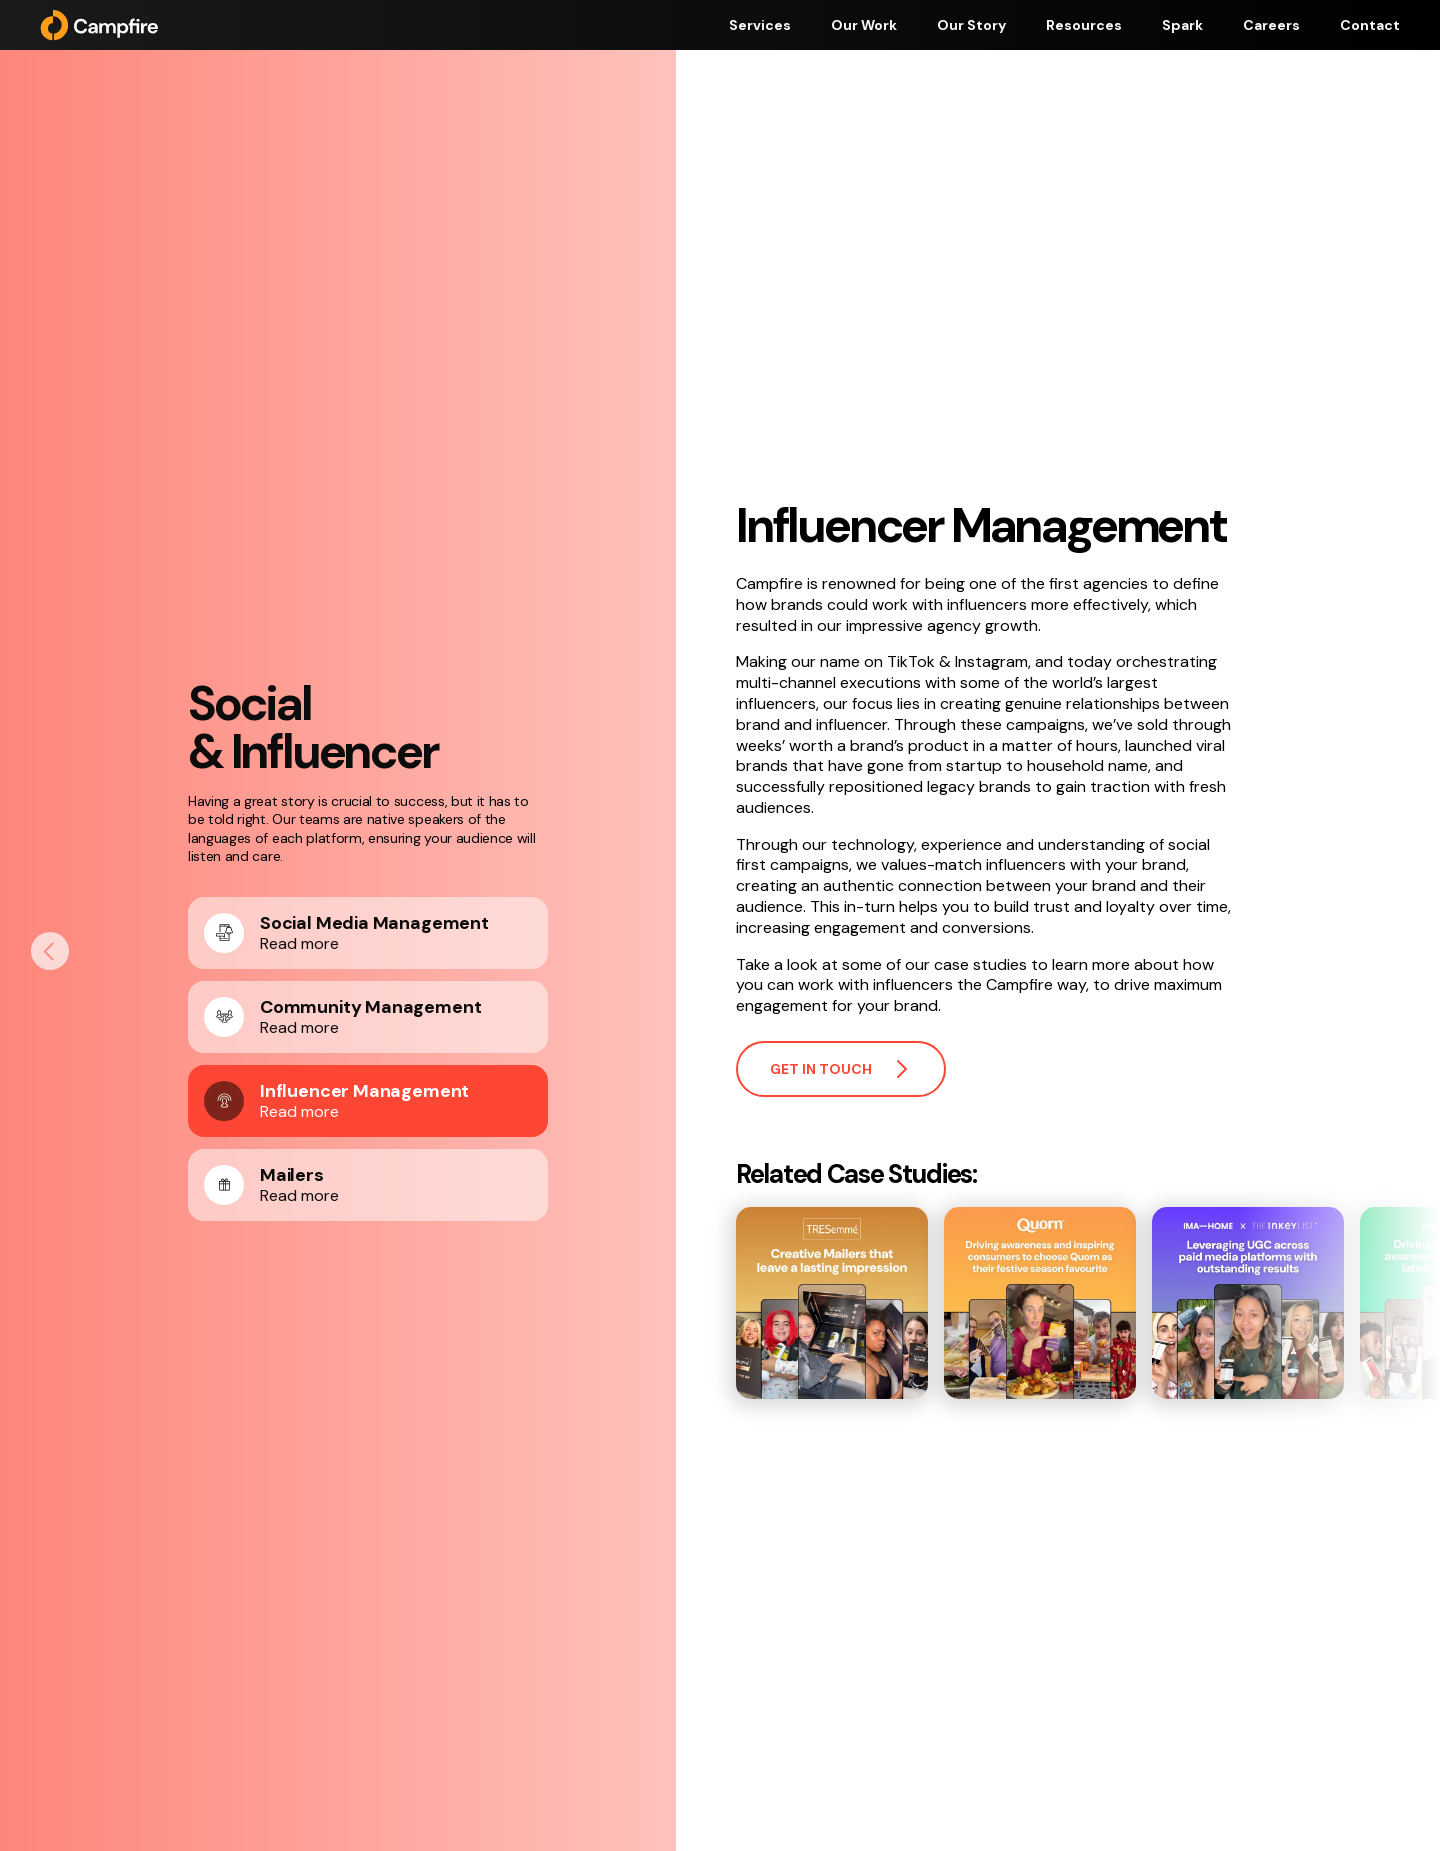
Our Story (971, 25)
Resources (1084, 25)
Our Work (864, 25)
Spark (1182, 25)
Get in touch (841, 1069)
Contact (1370, 25)
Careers (1271, 25)
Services (760, 25)
